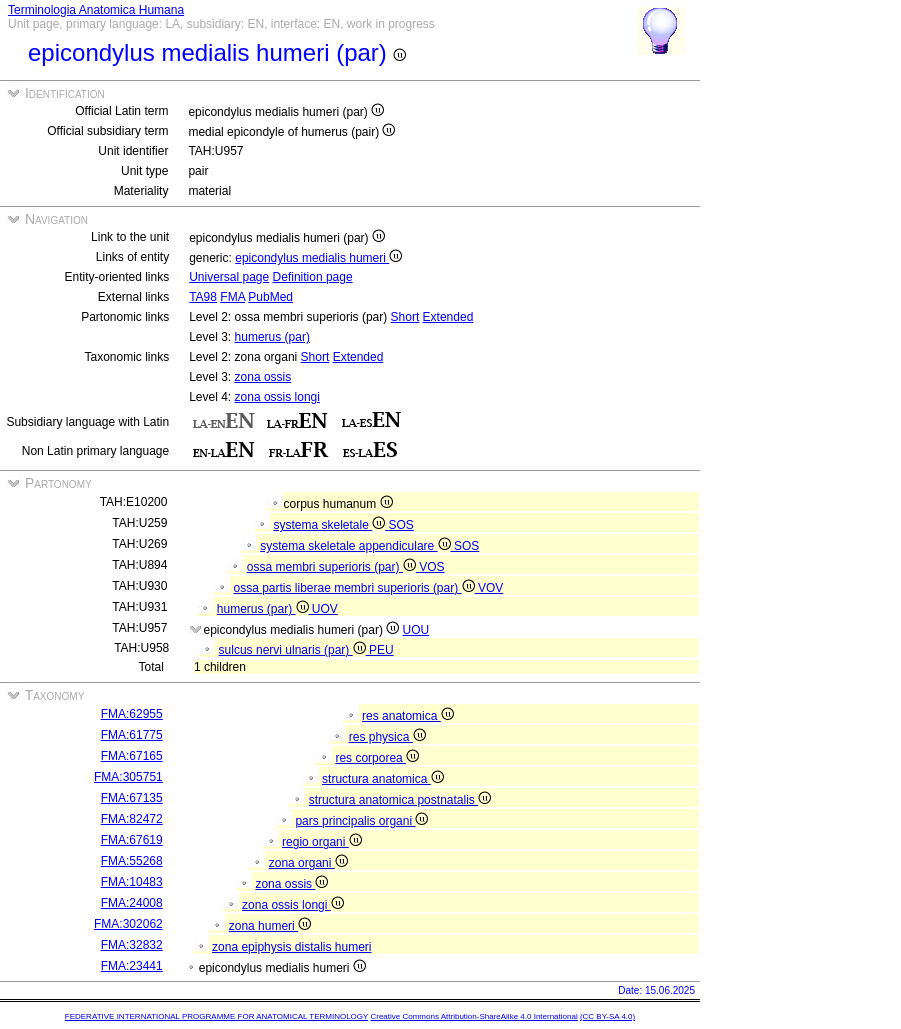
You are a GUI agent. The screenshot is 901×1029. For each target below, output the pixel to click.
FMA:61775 (132, 735)
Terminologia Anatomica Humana (96, 10)
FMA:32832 (132, 945)
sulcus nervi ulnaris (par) (294, 650)
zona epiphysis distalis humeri (291, 947)
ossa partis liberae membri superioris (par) (355, 588)
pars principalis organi (361, 821)
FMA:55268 (132, 861)
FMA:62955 (132, 714)
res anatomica (408, 716)
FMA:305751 (128, 777)
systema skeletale (330, 525)
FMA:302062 (128, 924)
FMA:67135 (132, 798)
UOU (416, 630)
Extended (448, 317)
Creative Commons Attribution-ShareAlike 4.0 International (473, 1016)
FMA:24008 (132, 903)
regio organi (322, 842)
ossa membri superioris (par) (333, 567)
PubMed (270, 297)
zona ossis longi (277, 397)
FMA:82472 (132, 819)
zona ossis (263, 377)
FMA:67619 (132, 840)
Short (405, 317)
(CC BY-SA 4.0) (607, 1016)
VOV (490, 588)
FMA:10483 (132, 882)
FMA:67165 (132, 756)
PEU (381, 650)
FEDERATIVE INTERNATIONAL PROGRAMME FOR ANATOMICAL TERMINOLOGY (216, 1016)
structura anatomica (383, 779)
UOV (325, 609)
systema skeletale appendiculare (357, 546)
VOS (431, 567)
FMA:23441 (132, 966)
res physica (387, 737)
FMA (232, 297)
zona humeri (270, 926)
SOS (401, 525)
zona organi (308, 863)
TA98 (203, 297)
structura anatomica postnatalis (400, 800)
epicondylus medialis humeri (318, 258)
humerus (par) (272, 337)
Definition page (313, 277)
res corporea (377, 758)
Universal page (229, 277)
